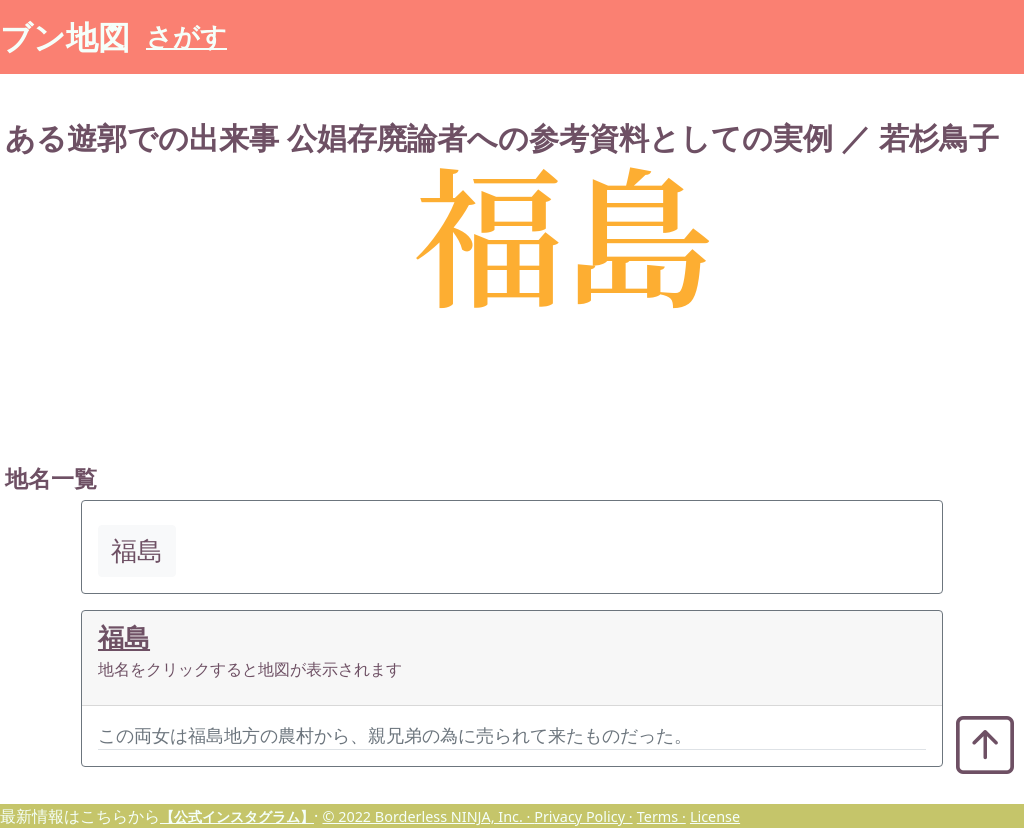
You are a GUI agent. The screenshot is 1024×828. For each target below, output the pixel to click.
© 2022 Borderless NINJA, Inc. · (428, 816)
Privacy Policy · (583, 816)
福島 (124, 637)
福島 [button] (137, 550)
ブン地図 (65, 36)
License (715, 816)
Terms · (661, 816)
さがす (186, 36)
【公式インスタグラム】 (237, 816)
